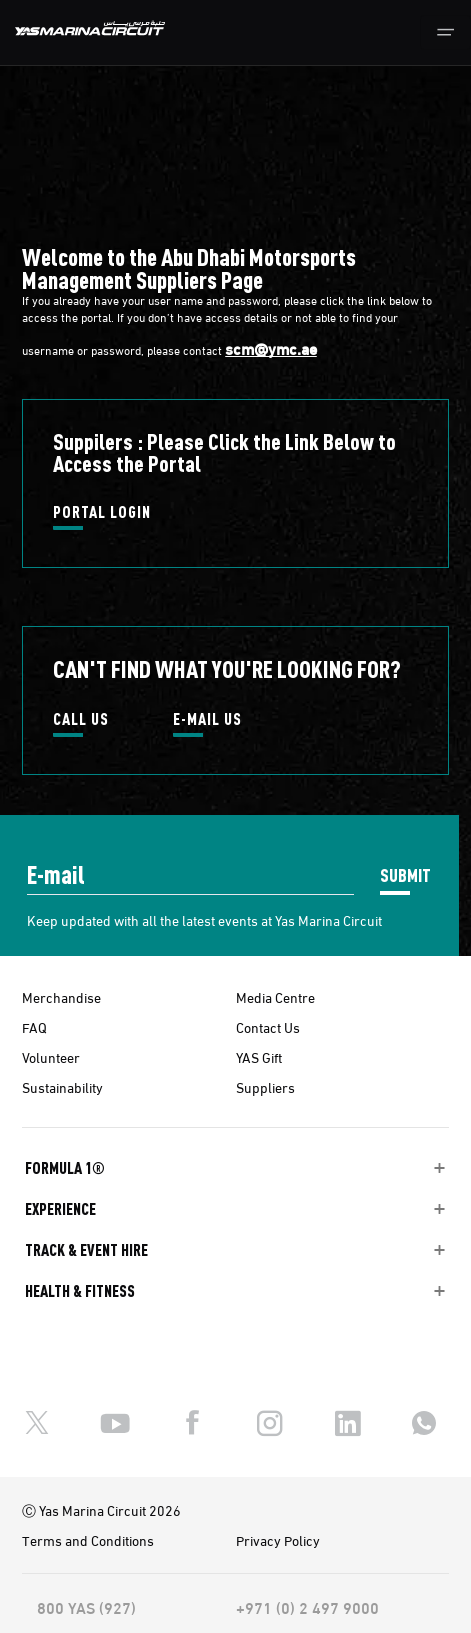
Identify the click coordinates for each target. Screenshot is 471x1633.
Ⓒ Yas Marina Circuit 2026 (101, 1510)
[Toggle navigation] (445, 32)
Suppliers (265, 1087)
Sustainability (62, 1087)
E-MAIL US (207, 720)
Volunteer (51, 1057)
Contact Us (268, 1027)
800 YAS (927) (86, 1607)
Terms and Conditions (88, 1540)
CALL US (81, 720)
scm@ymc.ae (271, 348)
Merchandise (61, 997)
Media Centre (275, 997)
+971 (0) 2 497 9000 (307, 1607)
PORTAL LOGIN (102, 513)
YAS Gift (259, 1057)
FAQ (34, 1027)
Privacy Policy (278, 1540)
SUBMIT (405, 874)
